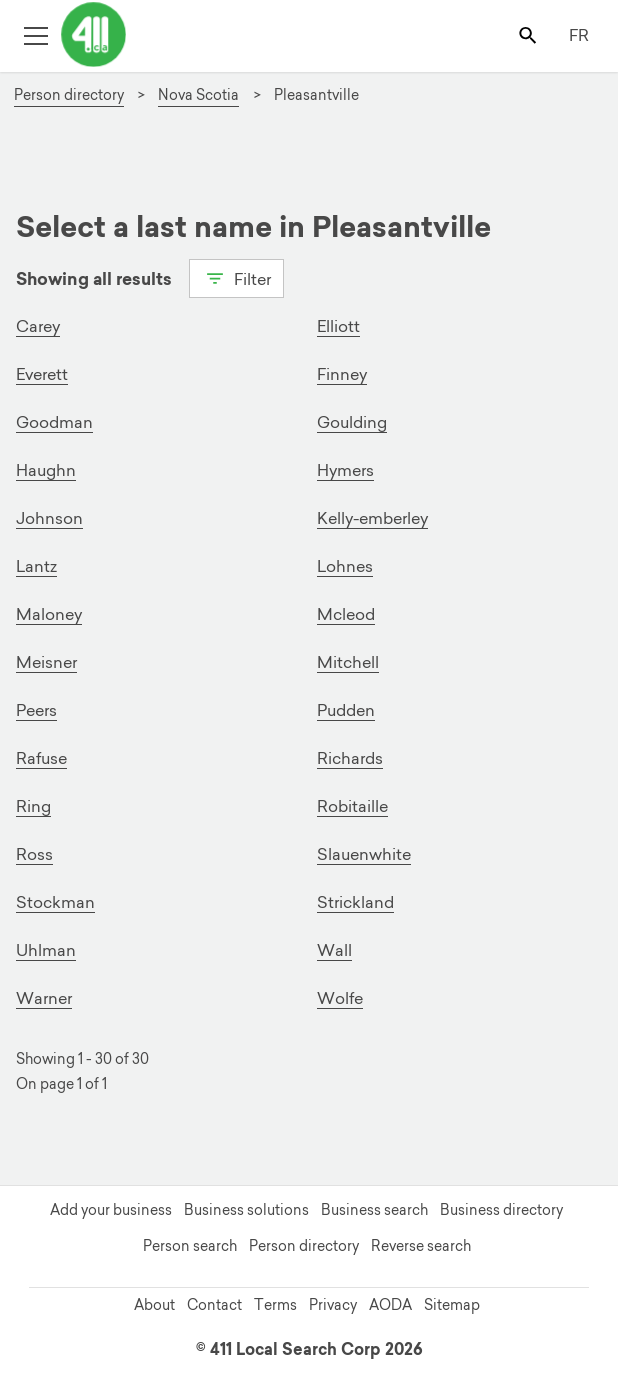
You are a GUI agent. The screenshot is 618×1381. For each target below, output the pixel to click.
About (154, 1305)
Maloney (49, 614)
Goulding (352, 422)
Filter (236, 277)
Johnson (49, 518)
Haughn (46, 470)
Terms (275, 1305)
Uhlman (46, 950)
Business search (374, 1210)
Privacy (333, 1305)
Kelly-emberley (372, 518)
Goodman (54, 422)
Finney (342, 374)
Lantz (36, 566)
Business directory (501, 1210)
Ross (34, 854)
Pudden (346, 710)
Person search (190, 1246)
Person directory (304, 1246)
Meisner (46, 662)
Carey (38, 326)
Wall (334, 950)
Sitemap (452, 1305)
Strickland (355, 902)
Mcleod (346, 614)
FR (579, 35)
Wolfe (340, 998)
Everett (42, 374)
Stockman (55, 902)
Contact (214, 1305)
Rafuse (41, 758)
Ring (33, 806)
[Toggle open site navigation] (35, 34)
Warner (44, 998)
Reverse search (421, 1246)
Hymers (345, 470)
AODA (390, 1305)
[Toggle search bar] (529, 34)
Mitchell (348, 662)
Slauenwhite (364, 854)
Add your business (111, 1210)
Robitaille (352, 806)
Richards (350, 758)
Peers (36, 710)
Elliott (338, 326)
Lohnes (345, 566)
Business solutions (246, 1210)
